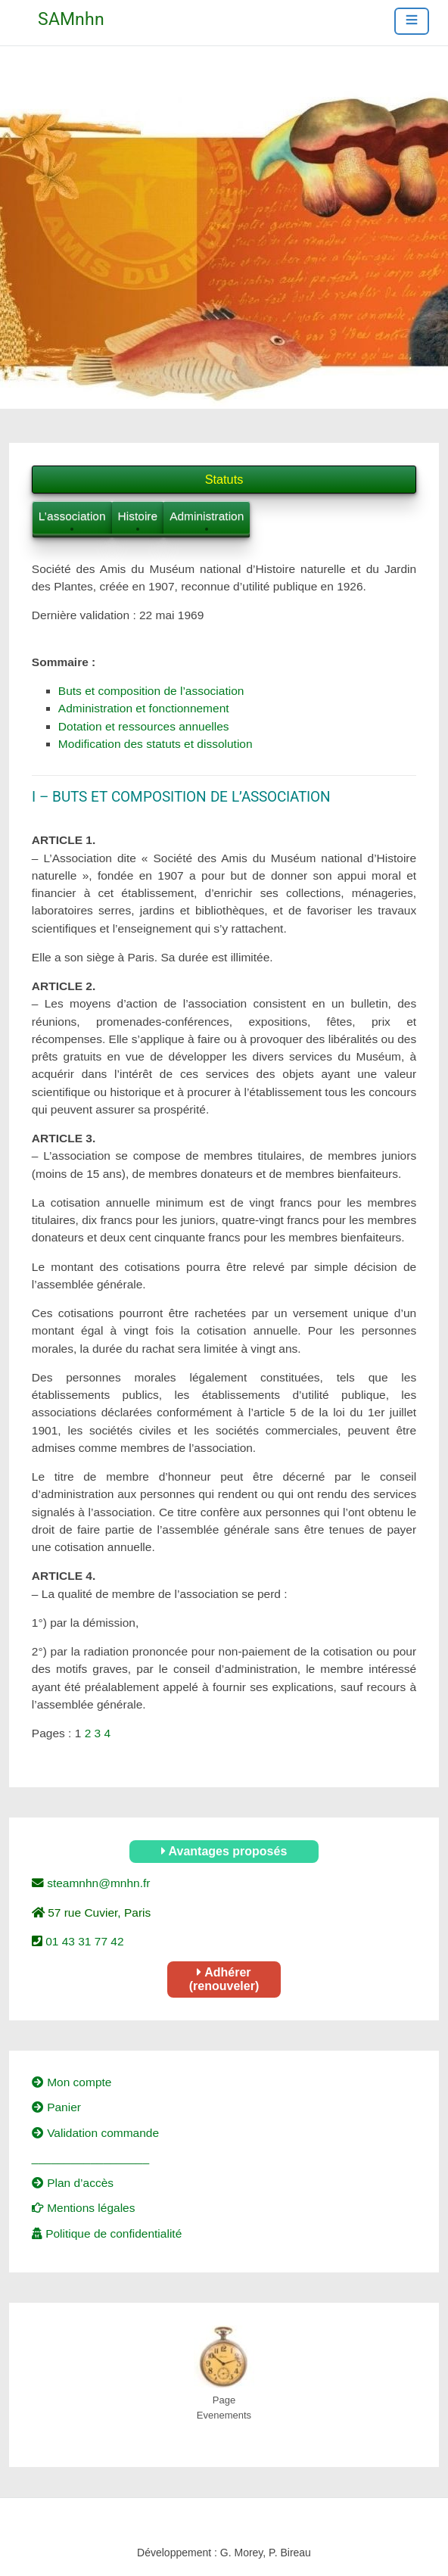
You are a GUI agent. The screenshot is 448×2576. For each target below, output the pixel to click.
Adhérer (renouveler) (224, 1979)
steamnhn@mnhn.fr (97, 1883)
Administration (207, 515)
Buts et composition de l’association (151, 690)
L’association (72, 515)
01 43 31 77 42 (83, 1941)
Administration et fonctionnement (143, 708)
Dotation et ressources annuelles (143, 726)
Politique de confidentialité (107, 2233)
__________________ (90, 2157)
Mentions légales (83, 2207)
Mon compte (72, 2082)
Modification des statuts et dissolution (155, 743)
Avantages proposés (224, 1851)
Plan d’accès (73, 2182)
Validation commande (95, 2132)
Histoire (138, 515)
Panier (56, 2107)
